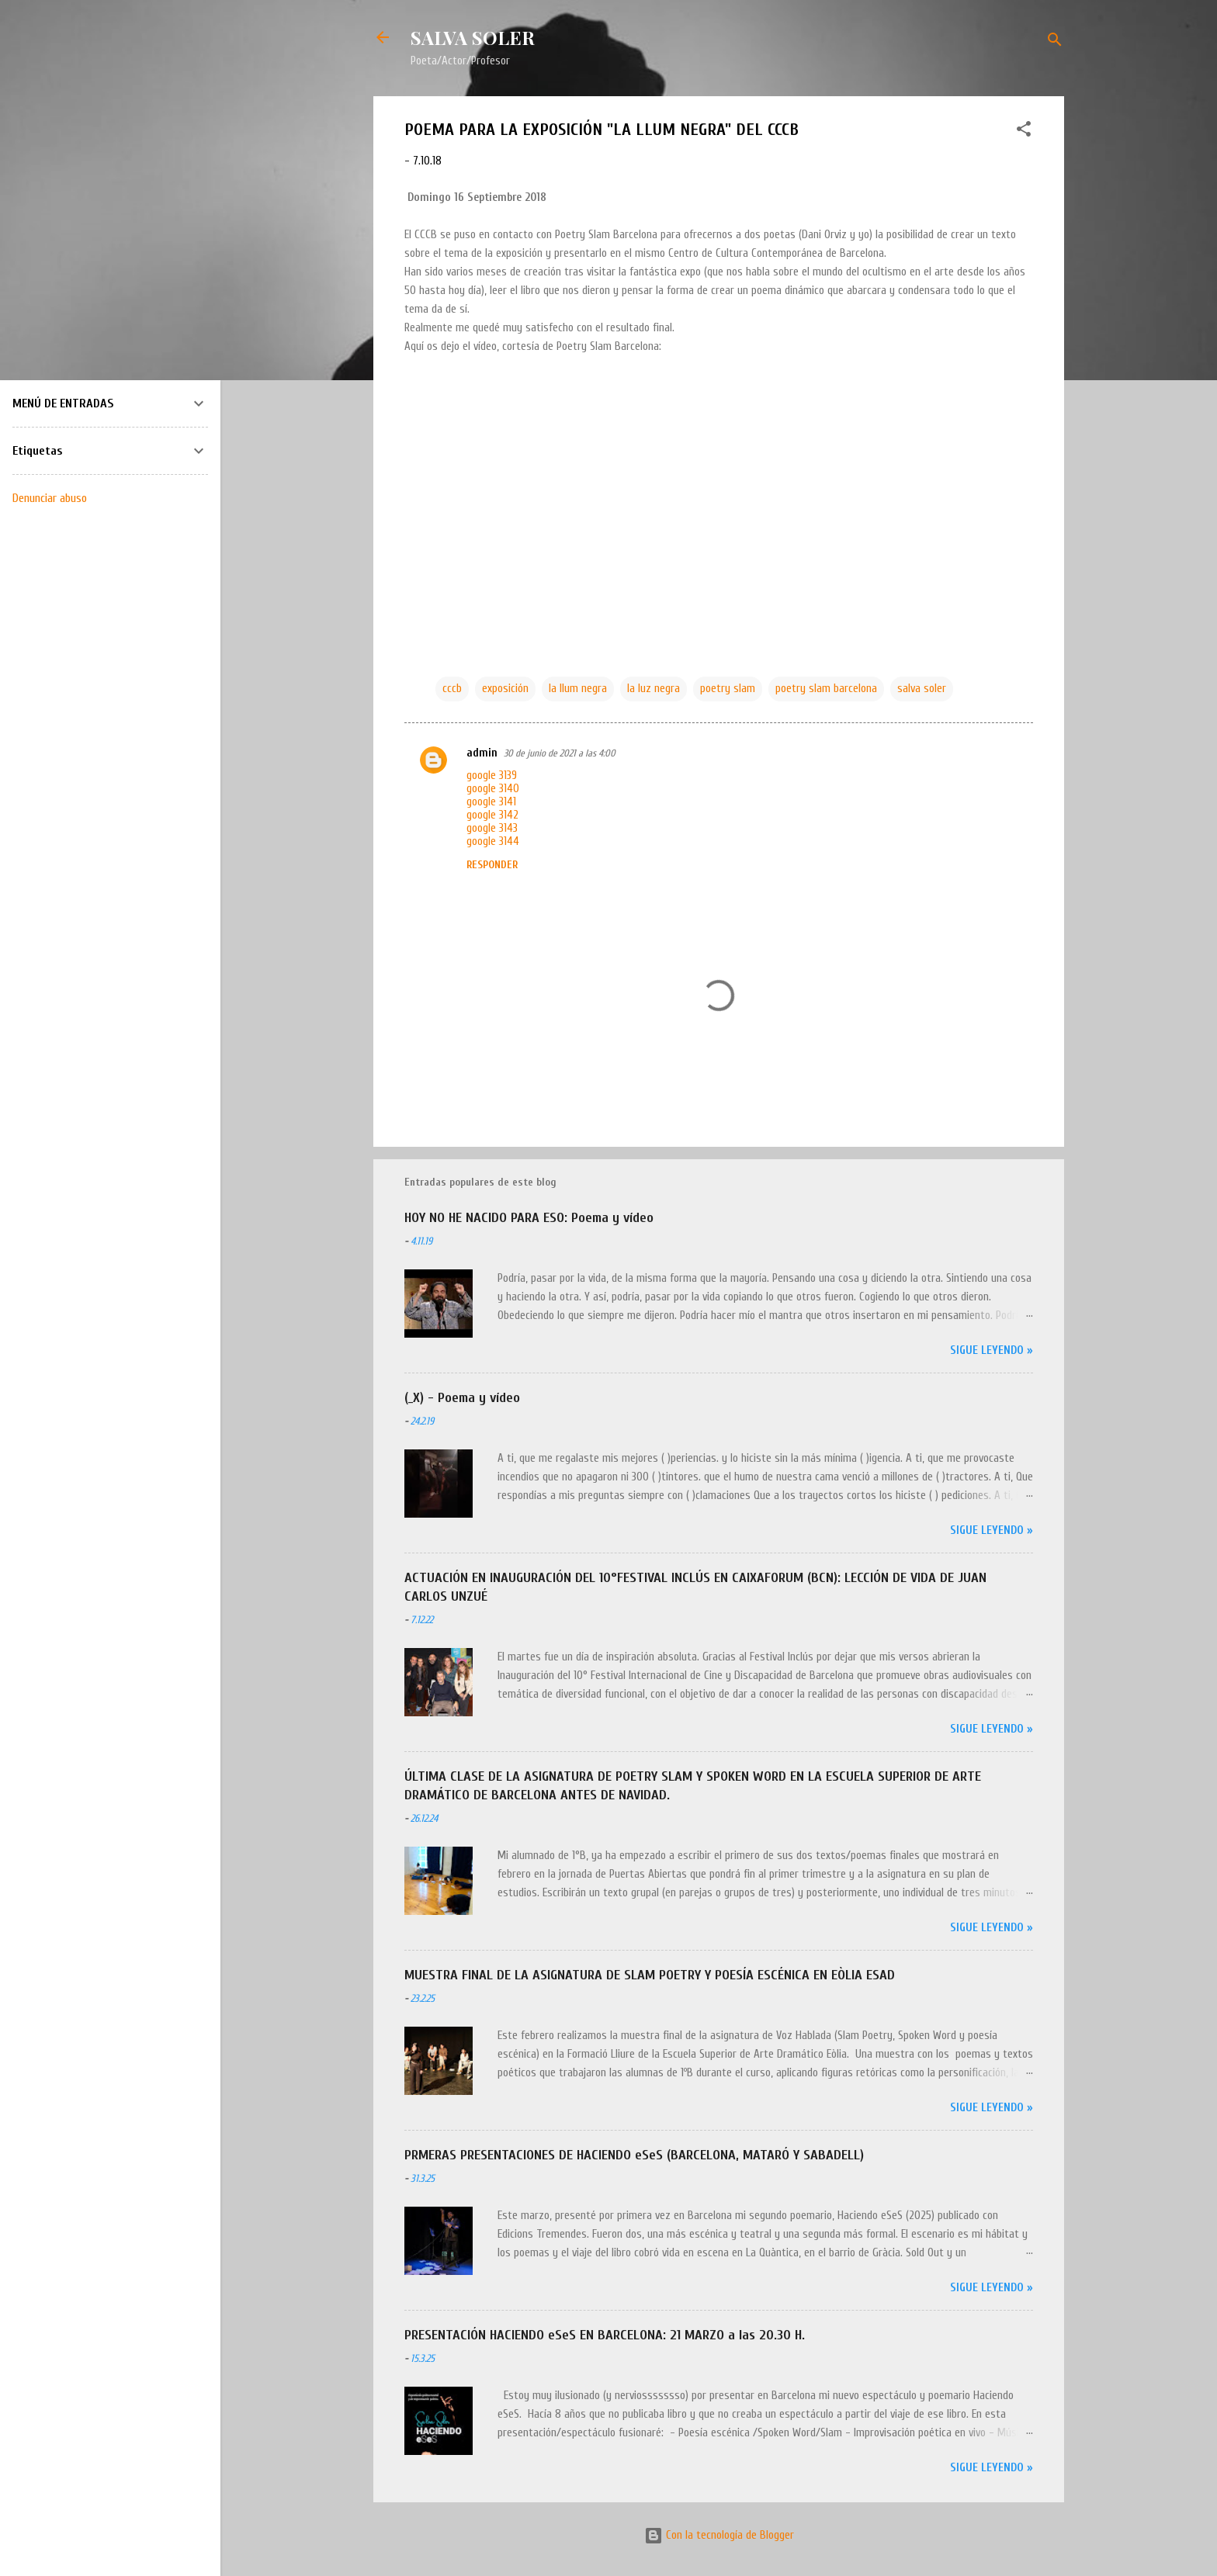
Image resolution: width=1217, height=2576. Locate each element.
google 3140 (492, 788)
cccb (452, 688)
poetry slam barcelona (826, 688)
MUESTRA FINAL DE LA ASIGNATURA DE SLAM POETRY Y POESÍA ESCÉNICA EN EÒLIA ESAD (649, 1975)
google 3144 (492, 841)
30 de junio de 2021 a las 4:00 (559, 753)
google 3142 (492, 815)
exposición (505, 688)
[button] (1023, 131)
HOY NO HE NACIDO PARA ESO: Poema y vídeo (529, 1218)
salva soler (921, 688)
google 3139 (491, 775)
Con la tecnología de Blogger (719, 2535)
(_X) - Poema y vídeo (462, 1398)
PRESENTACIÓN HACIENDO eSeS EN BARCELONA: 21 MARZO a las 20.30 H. (604, 2335)
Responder (492, 864)
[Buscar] (1054, 42)
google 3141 (491, 801)
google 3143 (492, 828)
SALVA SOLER (473, 37)
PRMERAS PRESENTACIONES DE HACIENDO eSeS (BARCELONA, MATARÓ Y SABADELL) (634, 2155)
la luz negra (653, 688)
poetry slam (727, 688)
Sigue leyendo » (991, 1350)
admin (482, 753)
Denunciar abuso (49, 498)
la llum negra (578, 688)
